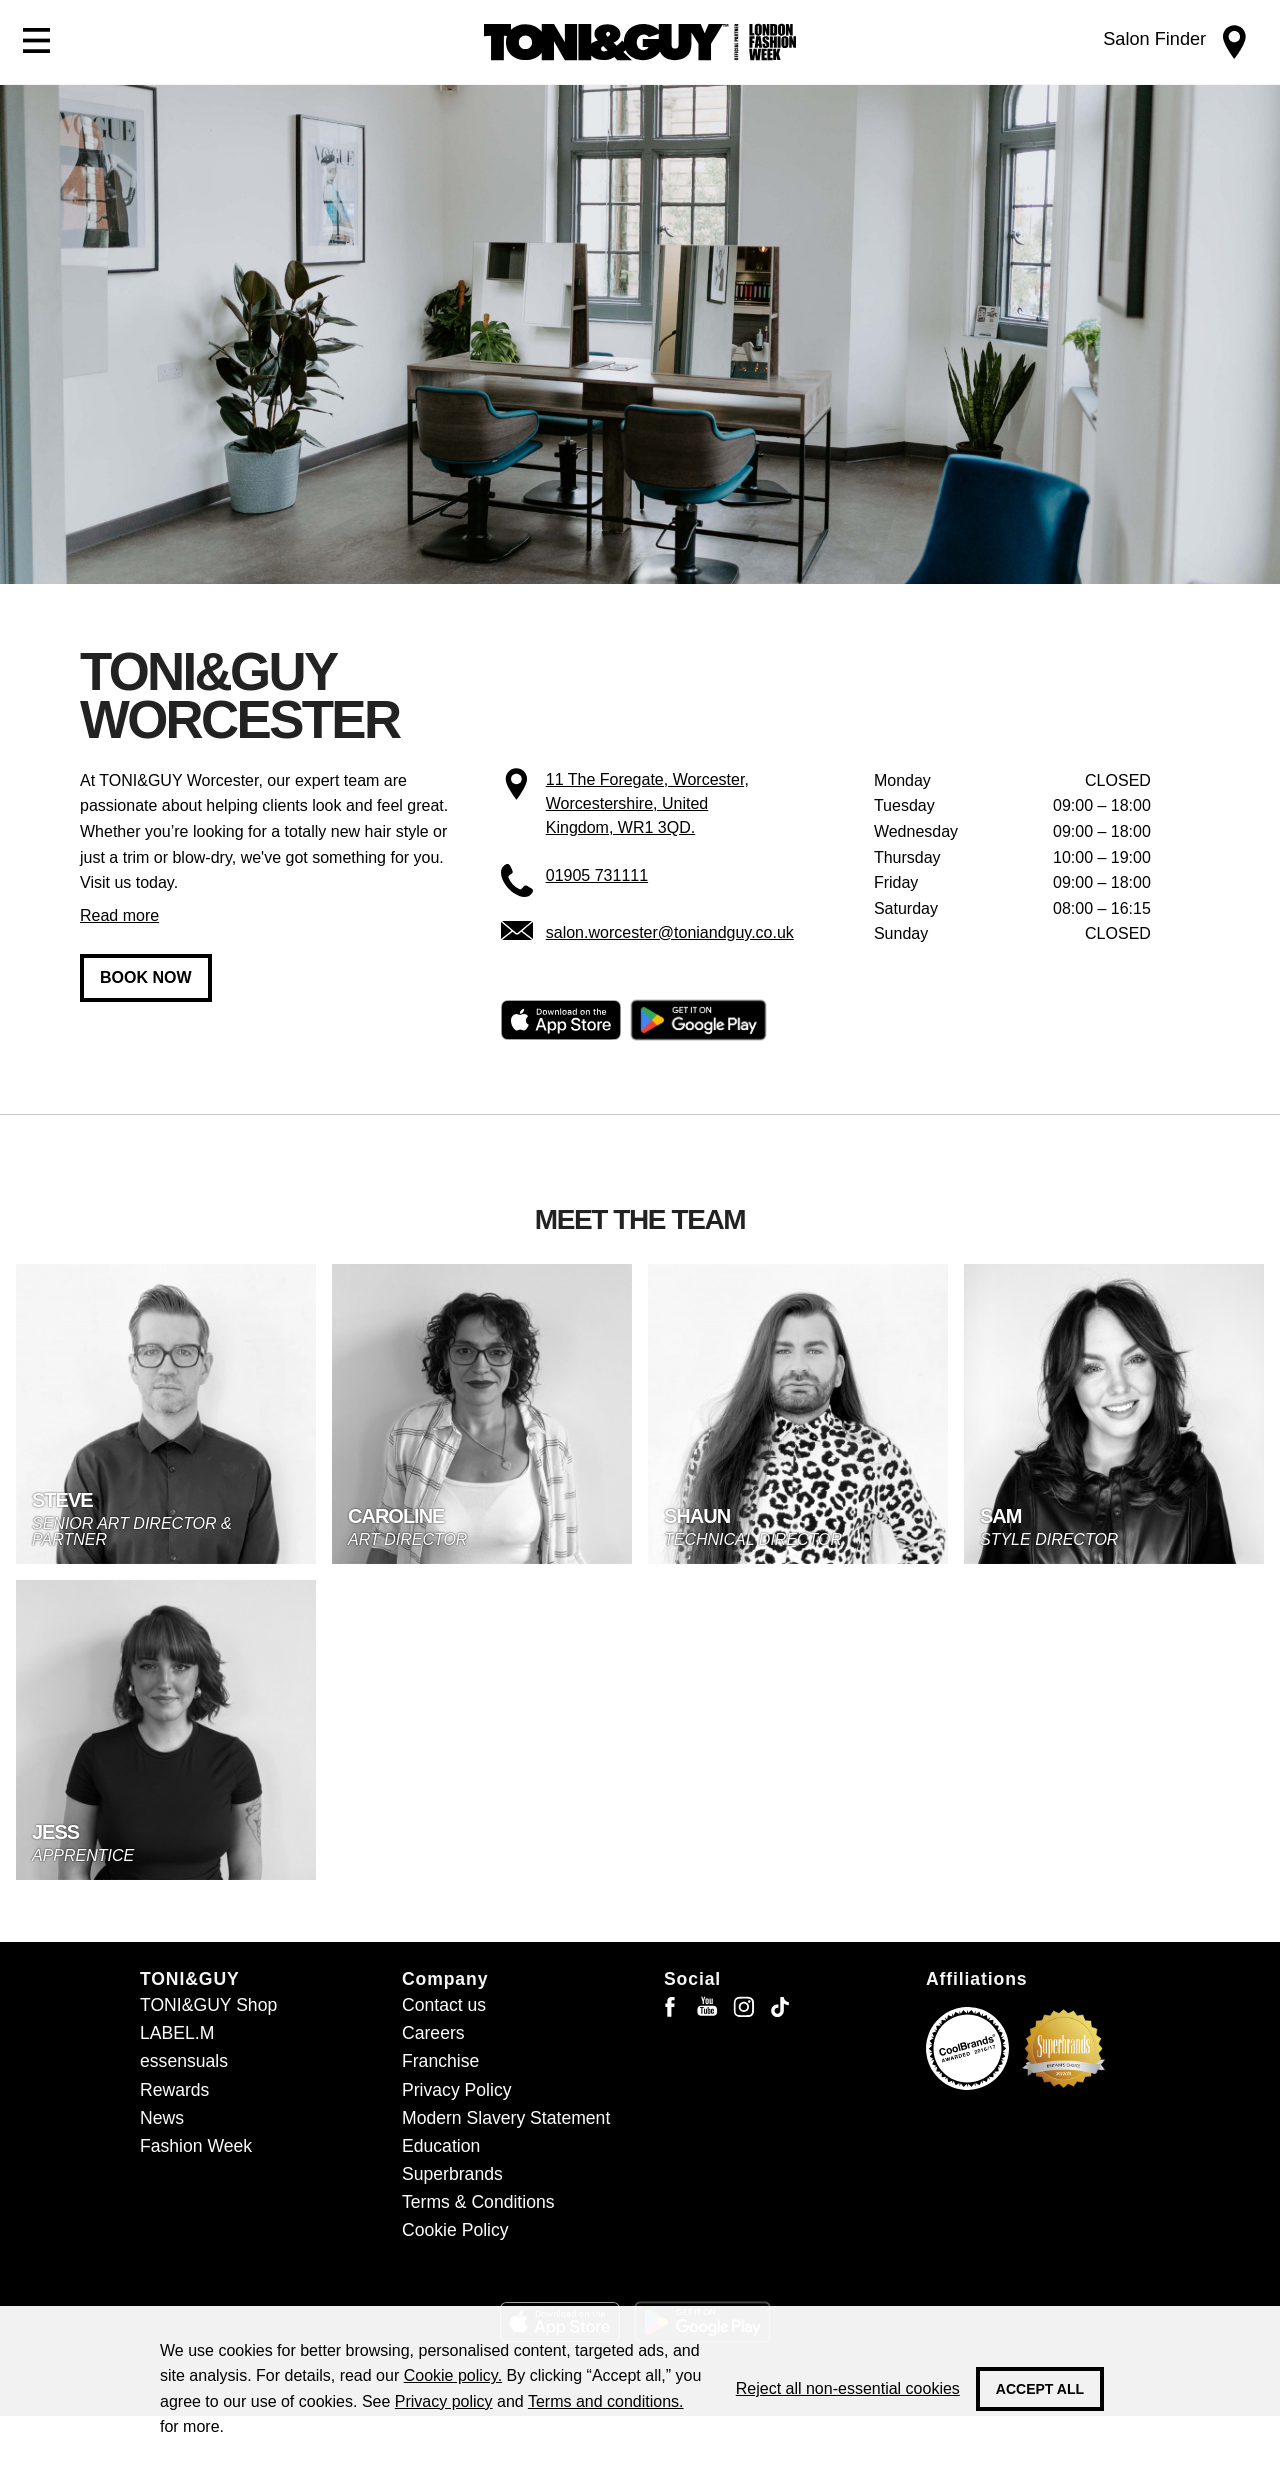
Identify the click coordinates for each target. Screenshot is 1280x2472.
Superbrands (452, 2174)
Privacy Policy (457, 2090)
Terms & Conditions (478, 2202)
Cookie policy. (453, 2375)
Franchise (440, 2061)
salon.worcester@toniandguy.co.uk (670, 932)
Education (441, 2146)
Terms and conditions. (606, 2401)
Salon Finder (1154, 39)
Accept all (1040, 2389)
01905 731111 (597, 875)
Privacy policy (444, 2401)
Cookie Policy (455, 2230)
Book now (146, 977)
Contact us (444, 2005)
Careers (433, 2033)
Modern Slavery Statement (506, 2118)
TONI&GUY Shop (208, 2005)
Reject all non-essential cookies (848, 2388)
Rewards (174, 2090)
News (162, 2118)
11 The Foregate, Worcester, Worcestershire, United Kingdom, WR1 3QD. (647, 803)
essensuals (184, 2061)
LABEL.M (177, 2033)
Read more (119, 915)
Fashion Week (196, 2146)
